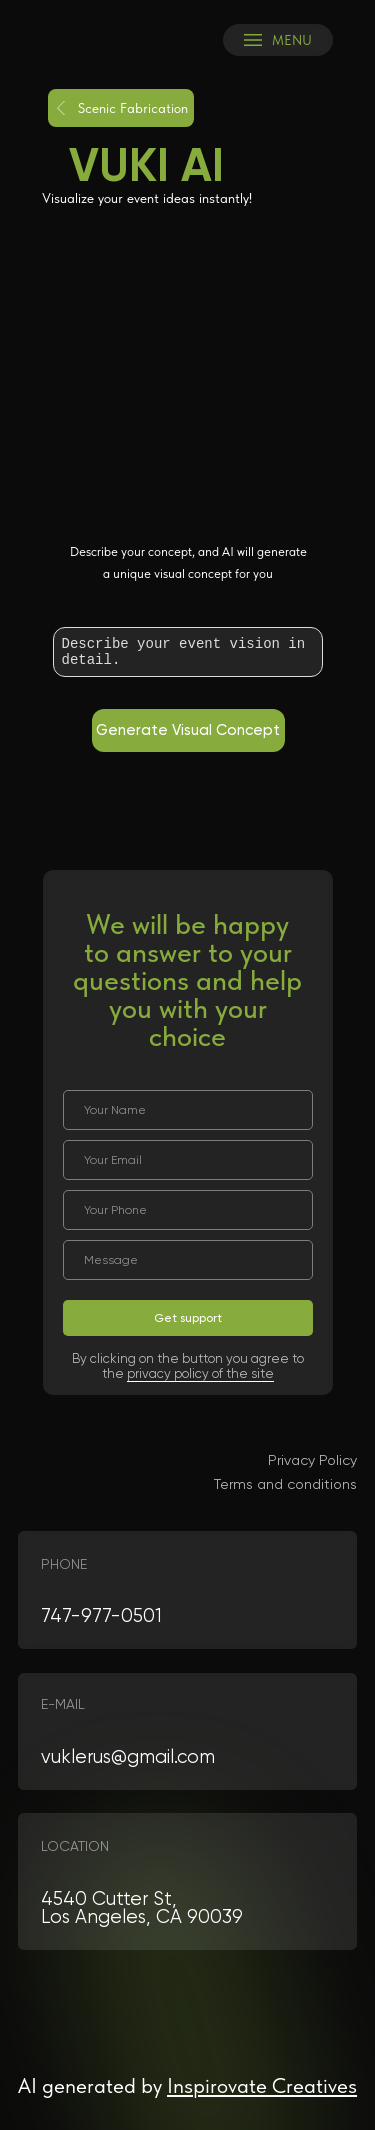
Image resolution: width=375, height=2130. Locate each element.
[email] (188, 1160)
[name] (188, 1110)
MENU (292, 40)
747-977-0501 (101, 1616)
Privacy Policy (312, 1460)
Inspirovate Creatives (262, 2085)
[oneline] (188, 1260)
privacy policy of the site (200, 1373)
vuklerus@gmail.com (128, 1757)
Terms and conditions (285, 1484)
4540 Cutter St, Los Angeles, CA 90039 (142, 1908)
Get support (188, 1318)
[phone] (188, 1210)
